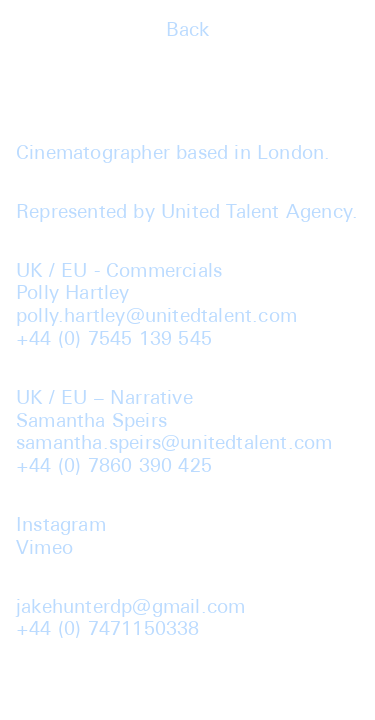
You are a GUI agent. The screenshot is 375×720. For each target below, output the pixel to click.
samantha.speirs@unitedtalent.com (174, 444)
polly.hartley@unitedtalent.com (156, 317)
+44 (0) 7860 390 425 (114, 467)
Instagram (61, 526)
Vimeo (44, 549)
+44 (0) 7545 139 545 (114, 340)
